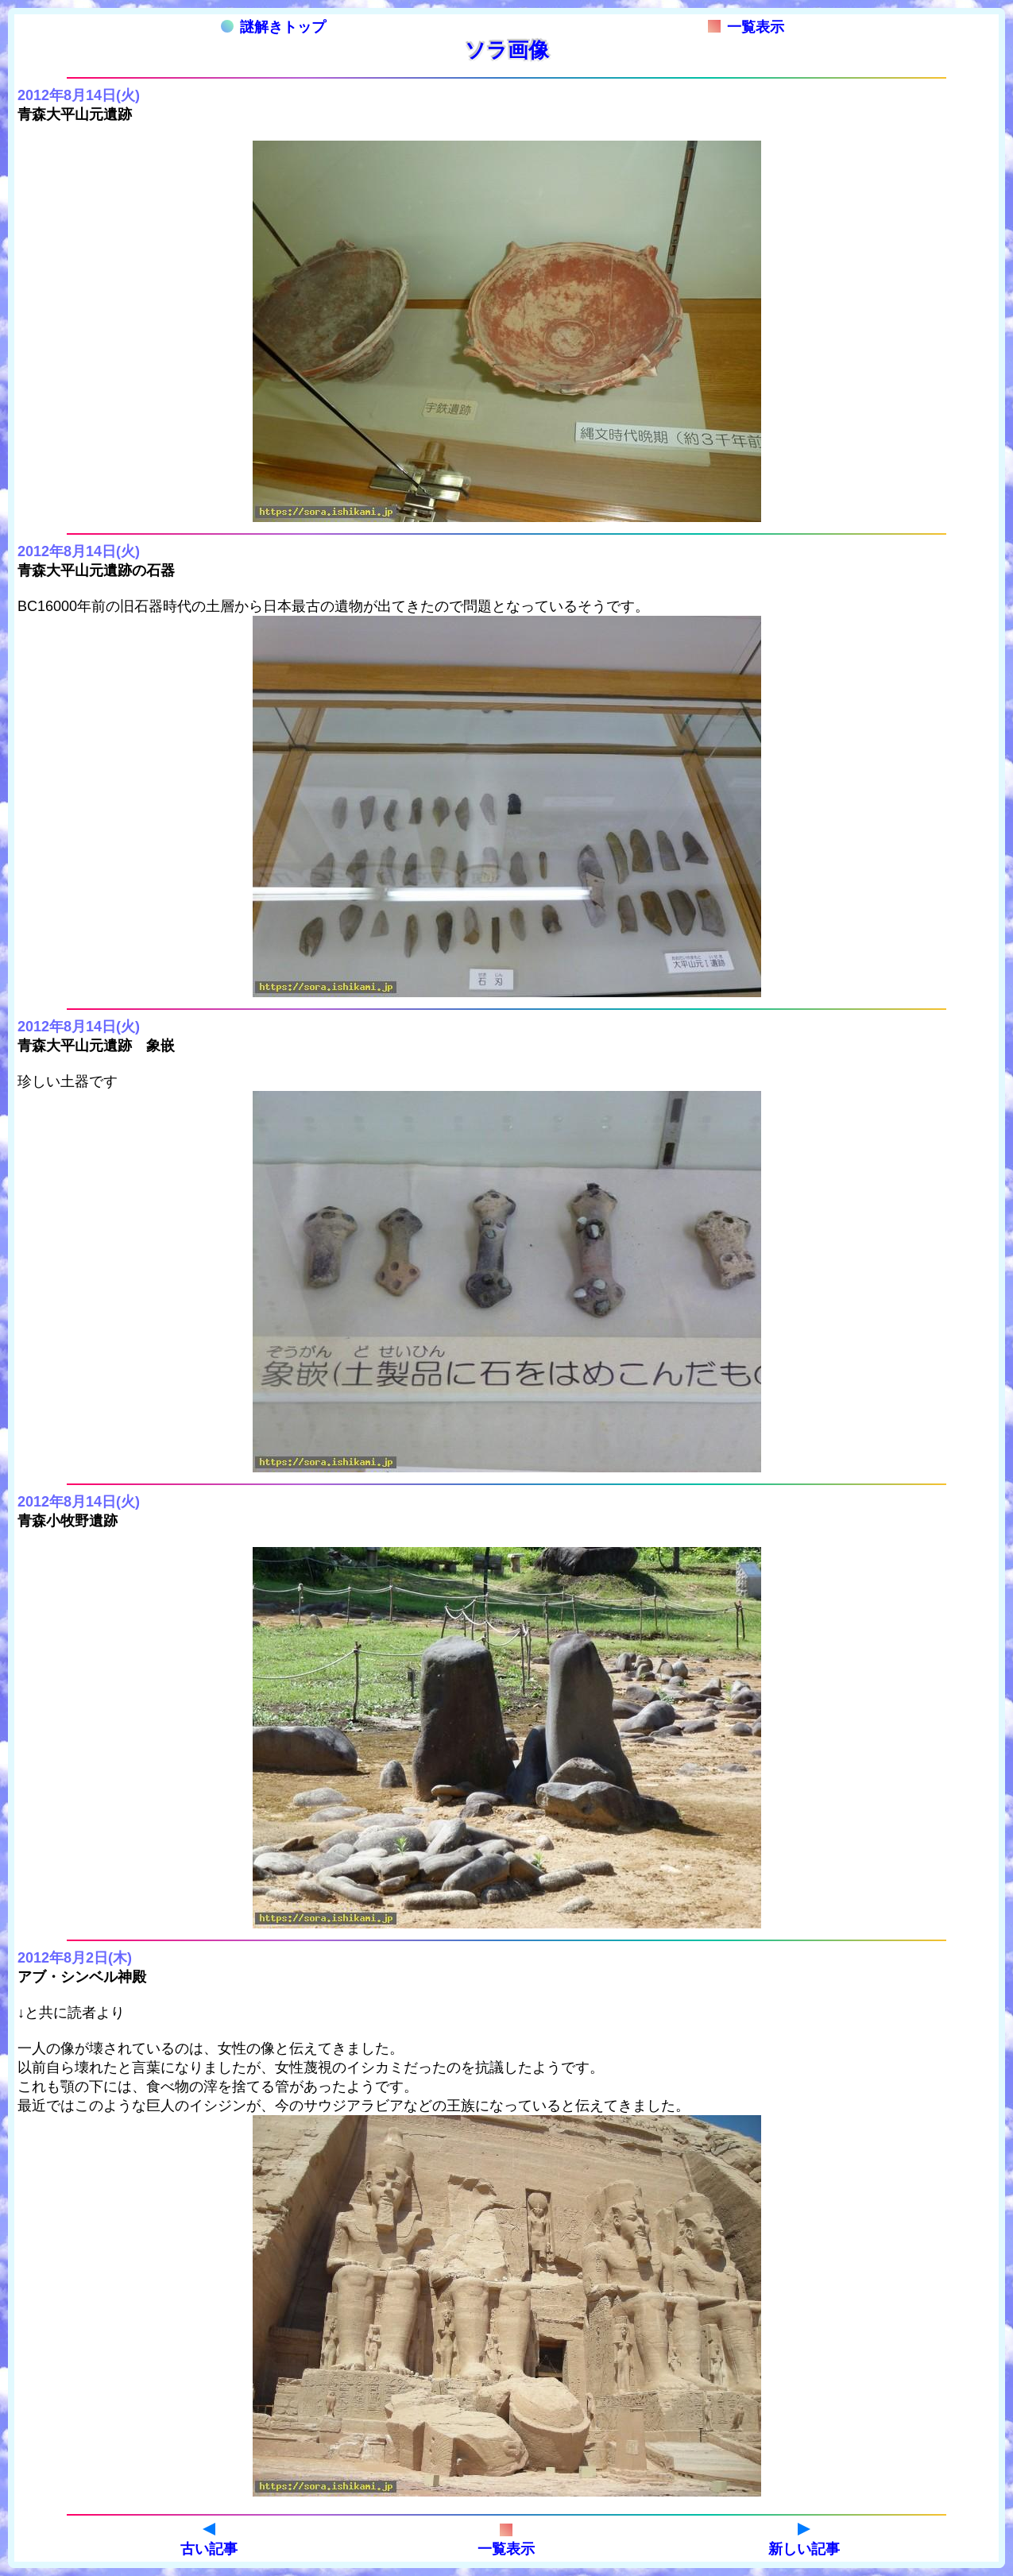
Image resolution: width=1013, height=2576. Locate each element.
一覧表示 (746, 27)
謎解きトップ (273, 27)
